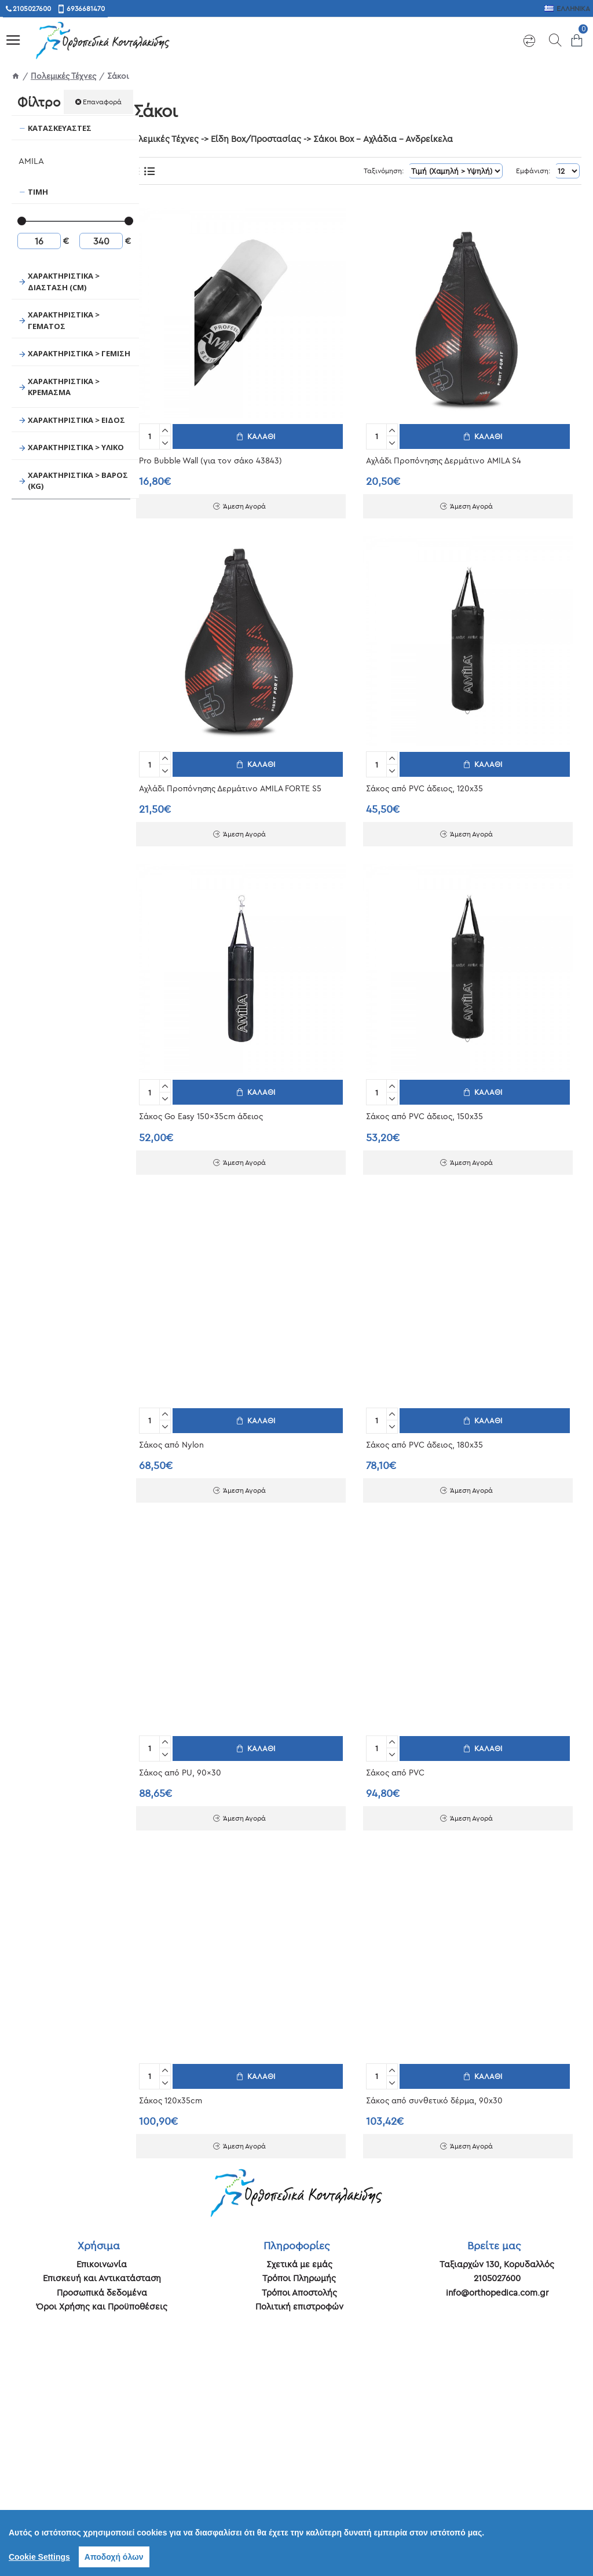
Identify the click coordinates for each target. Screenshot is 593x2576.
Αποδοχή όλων (114, 2557)
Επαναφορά (102, 101)
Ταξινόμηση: (366, 170)
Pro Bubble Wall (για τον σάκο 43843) (210, 459)
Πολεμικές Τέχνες (63, 76)
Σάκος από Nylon (171, 1440)
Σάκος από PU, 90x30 (180, 1767)
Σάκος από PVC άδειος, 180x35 (424, 1440)
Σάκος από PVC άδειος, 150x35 (424, 1113)
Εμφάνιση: (530, 170)
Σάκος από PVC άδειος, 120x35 (424, 786)
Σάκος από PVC (395, 1767)
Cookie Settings (39, 2557)
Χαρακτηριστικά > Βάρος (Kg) (78, 481)
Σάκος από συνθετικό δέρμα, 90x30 (434, 2093)
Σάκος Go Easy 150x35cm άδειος (201, 1113)
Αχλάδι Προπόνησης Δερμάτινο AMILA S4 (443, 459)
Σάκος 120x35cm (170, 2093)
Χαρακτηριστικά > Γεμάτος (64, 320)
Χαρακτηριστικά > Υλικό (76, 447)
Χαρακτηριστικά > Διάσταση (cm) (64, 282)
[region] (296, 2543)
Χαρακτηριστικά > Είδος (76, 420)
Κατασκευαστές (59, 128)
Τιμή (38, 192)
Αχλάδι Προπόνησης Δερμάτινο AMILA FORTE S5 (230, 786)
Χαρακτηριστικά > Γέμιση (79, 353)
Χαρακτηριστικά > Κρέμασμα (64, 387)
